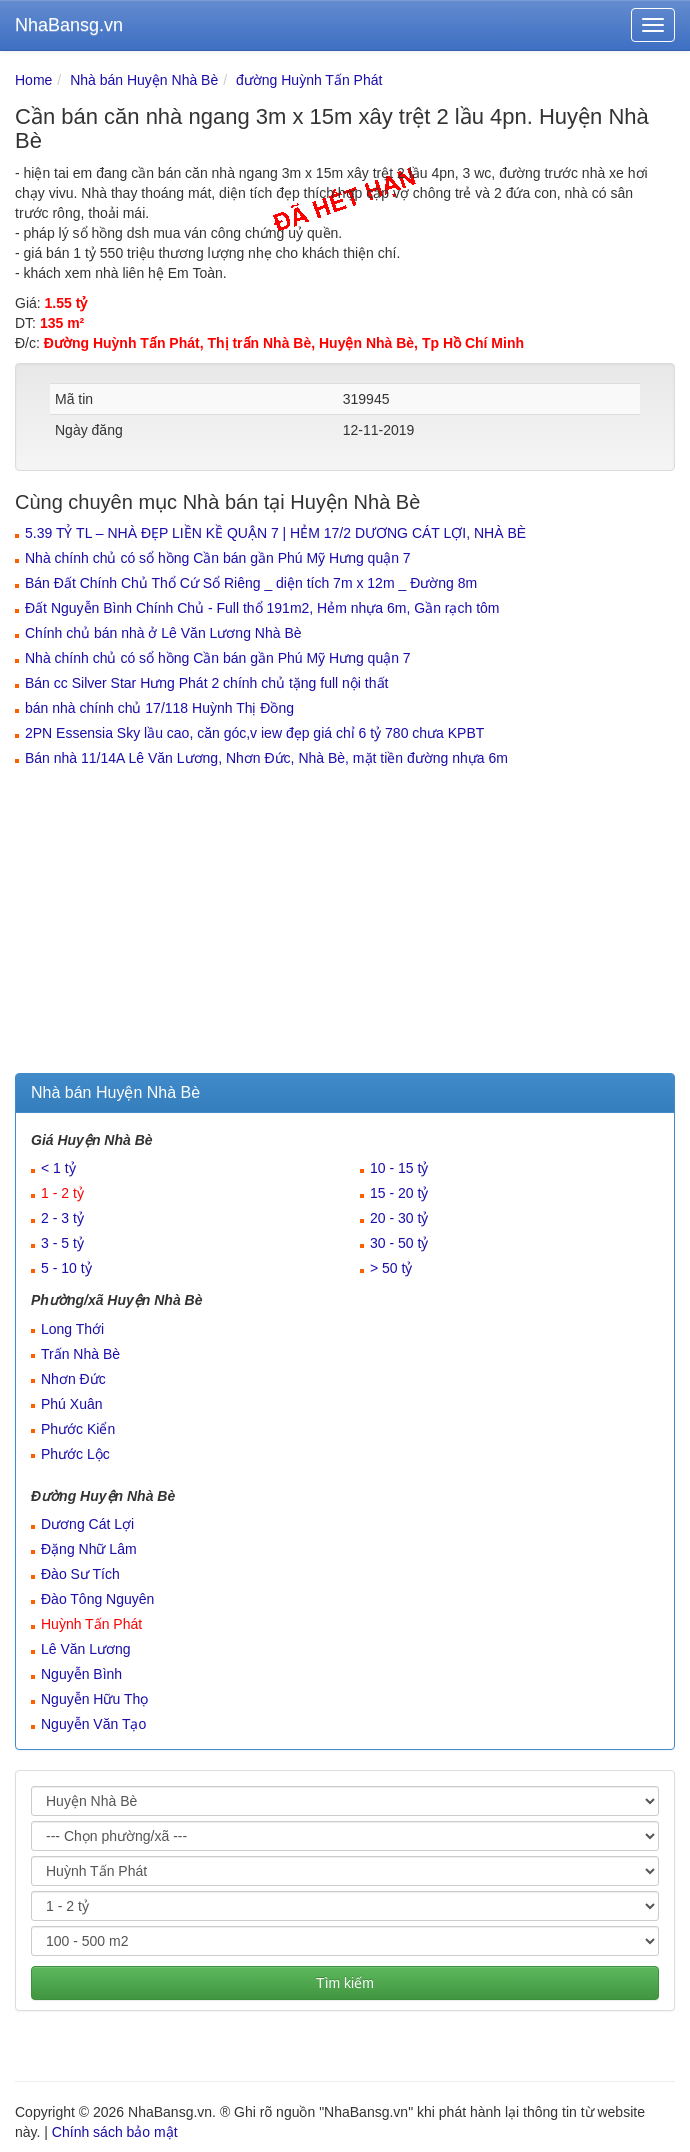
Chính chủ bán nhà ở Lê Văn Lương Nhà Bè (163, 633)
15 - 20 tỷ (399, 1193)
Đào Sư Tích (80, 1574)
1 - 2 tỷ (62, 1193)
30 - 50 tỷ (399, 1243)
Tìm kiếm (345, 1983)
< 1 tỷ (58, 1168)
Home (33, 80)
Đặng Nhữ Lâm (89, 1549)
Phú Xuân (72, 1404)
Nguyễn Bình (81, 1674)
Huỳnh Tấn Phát (91, 1624)
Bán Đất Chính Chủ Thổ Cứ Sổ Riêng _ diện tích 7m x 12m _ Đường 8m (251, 583)
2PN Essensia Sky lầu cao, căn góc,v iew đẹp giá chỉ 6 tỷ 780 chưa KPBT (254, 733)
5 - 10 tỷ (66, 1268)
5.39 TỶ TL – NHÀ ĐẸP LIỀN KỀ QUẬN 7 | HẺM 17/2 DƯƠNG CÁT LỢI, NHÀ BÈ (275, 533)
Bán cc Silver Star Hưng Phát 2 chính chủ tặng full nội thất (206, 683)
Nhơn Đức (73, 1379)
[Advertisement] (345, 923)
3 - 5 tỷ (62, 1243)
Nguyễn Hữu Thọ (94, 1699)
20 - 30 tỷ (399, 1218)
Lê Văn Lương (86, 1649)
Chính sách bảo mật (115, 2132)
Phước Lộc (75, 1454)
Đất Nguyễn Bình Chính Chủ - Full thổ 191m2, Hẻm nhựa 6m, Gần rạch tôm (262, 608)
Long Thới (72, 1329)
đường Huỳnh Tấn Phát (309, 80)
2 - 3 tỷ (62, 1218)
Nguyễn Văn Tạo (93, 1724)
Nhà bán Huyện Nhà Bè (144, 80)
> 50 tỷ (391, 1268)
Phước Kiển (78, 1429)
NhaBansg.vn (69, 25)
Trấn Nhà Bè (80, 1354)
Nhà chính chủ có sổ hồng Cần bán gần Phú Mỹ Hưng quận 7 (218, 558)
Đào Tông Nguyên (97, 1599)
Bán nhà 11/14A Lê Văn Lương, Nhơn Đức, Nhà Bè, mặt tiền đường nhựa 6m (266, 758)
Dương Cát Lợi (87, 1524)
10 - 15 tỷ (399, 1168)
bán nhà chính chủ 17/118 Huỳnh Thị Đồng (159, 708)
